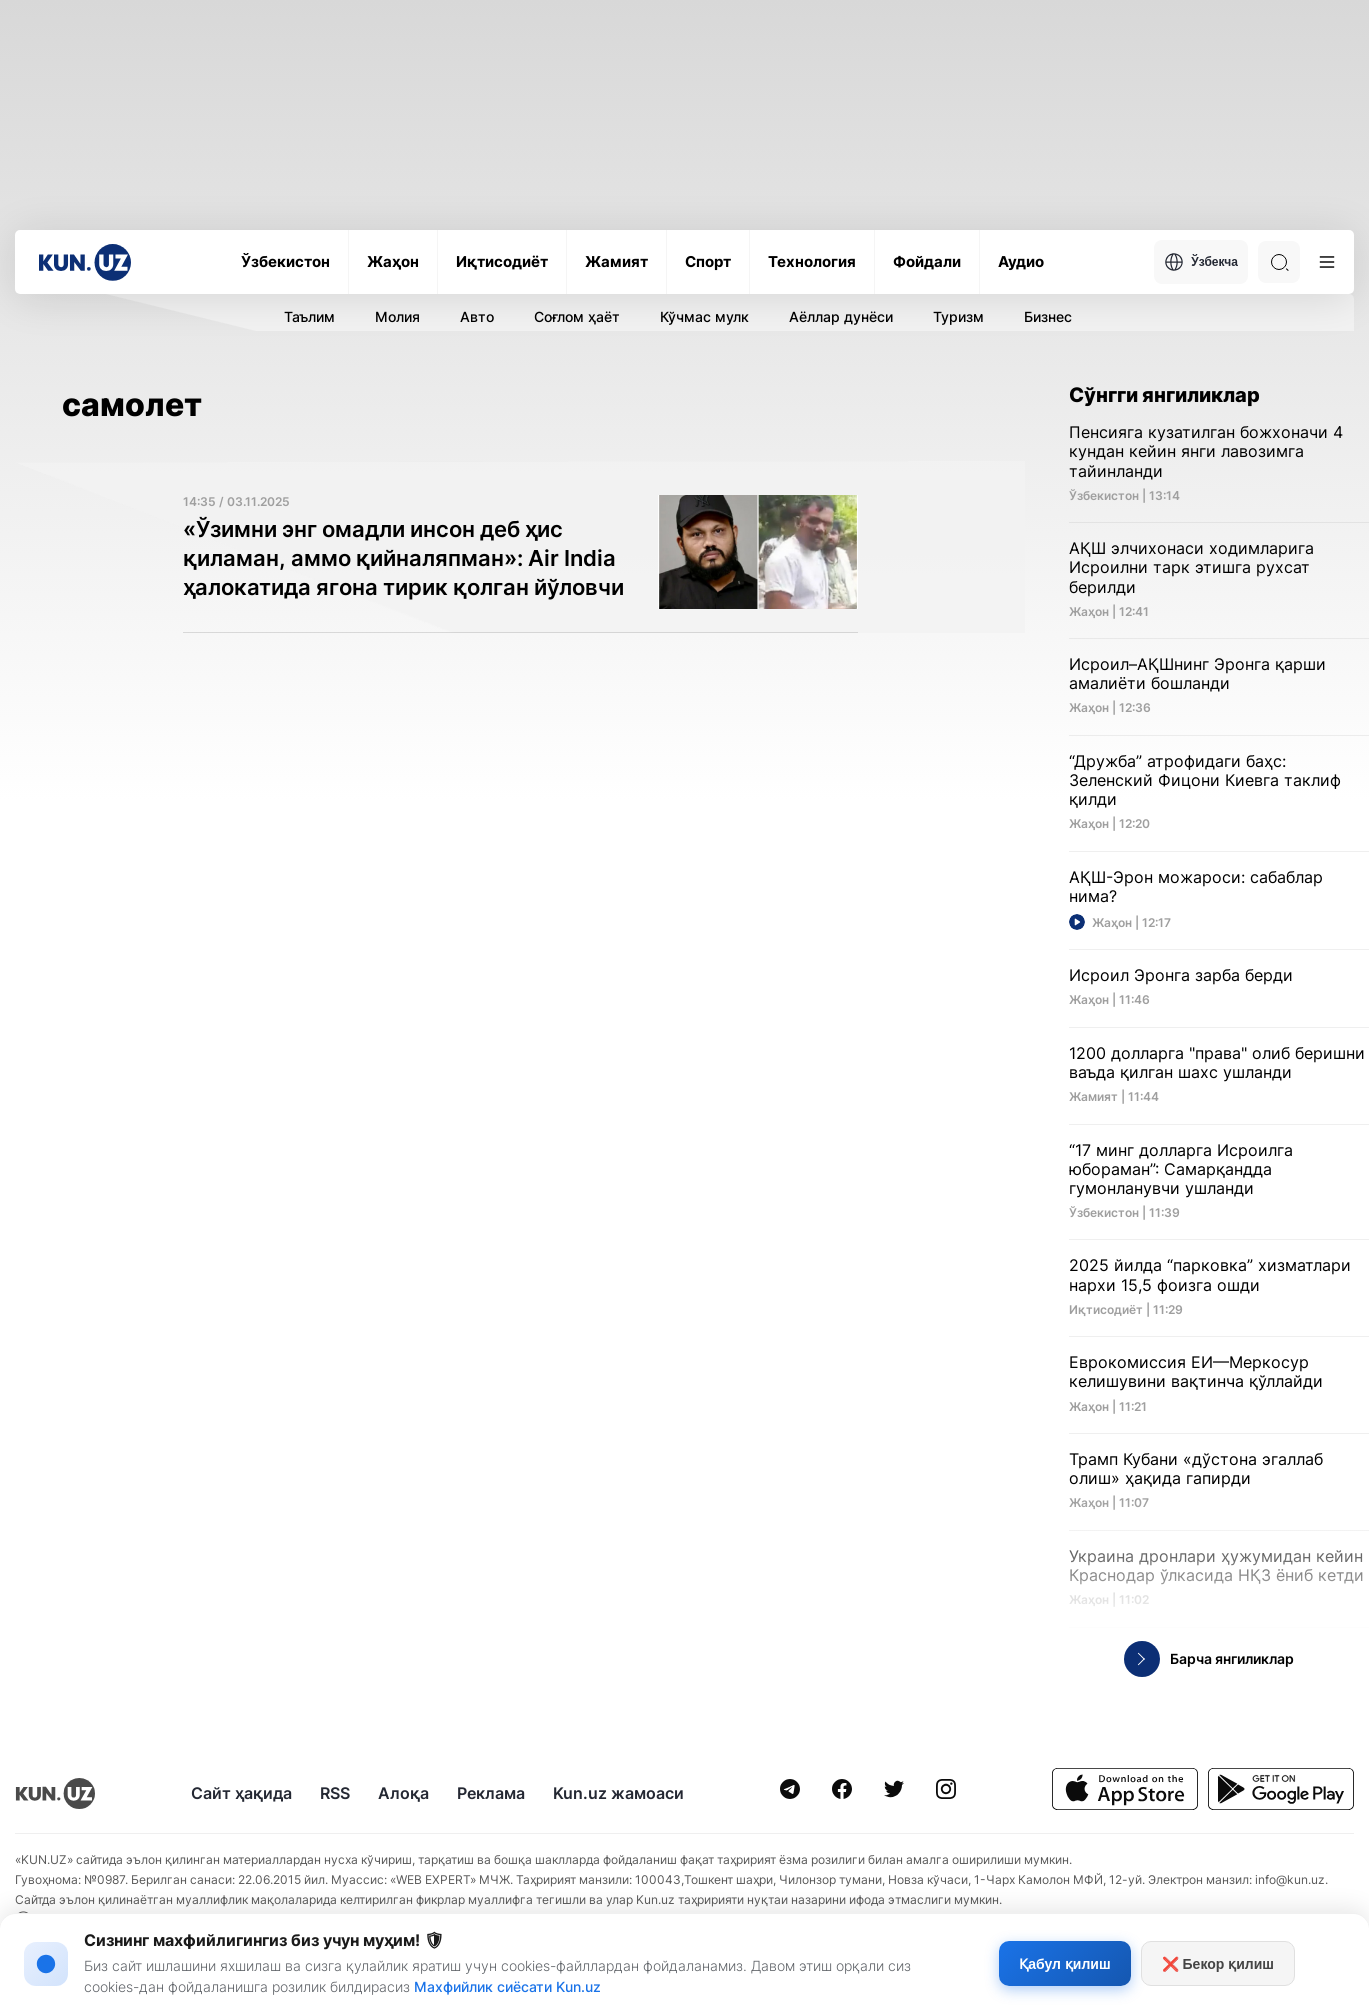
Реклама (491, 1793)
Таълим (309, 316)
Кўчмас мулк (704, 316)
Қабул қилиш (1064, 1964)
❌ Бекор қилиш (1218, 1964)
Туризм (958, 316)
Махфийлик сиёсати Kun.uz (507, 1986)
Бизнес (1048, 316)
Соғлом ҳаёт (577, 316)
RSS (335, 1793)
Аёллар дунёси (841, 316)
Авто (477, 316)
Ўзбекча (1201, 262)
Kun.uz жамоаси (618, 1793)
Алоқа (403, 1793)
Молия (397, 316)
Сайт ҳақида (241, 1793)
